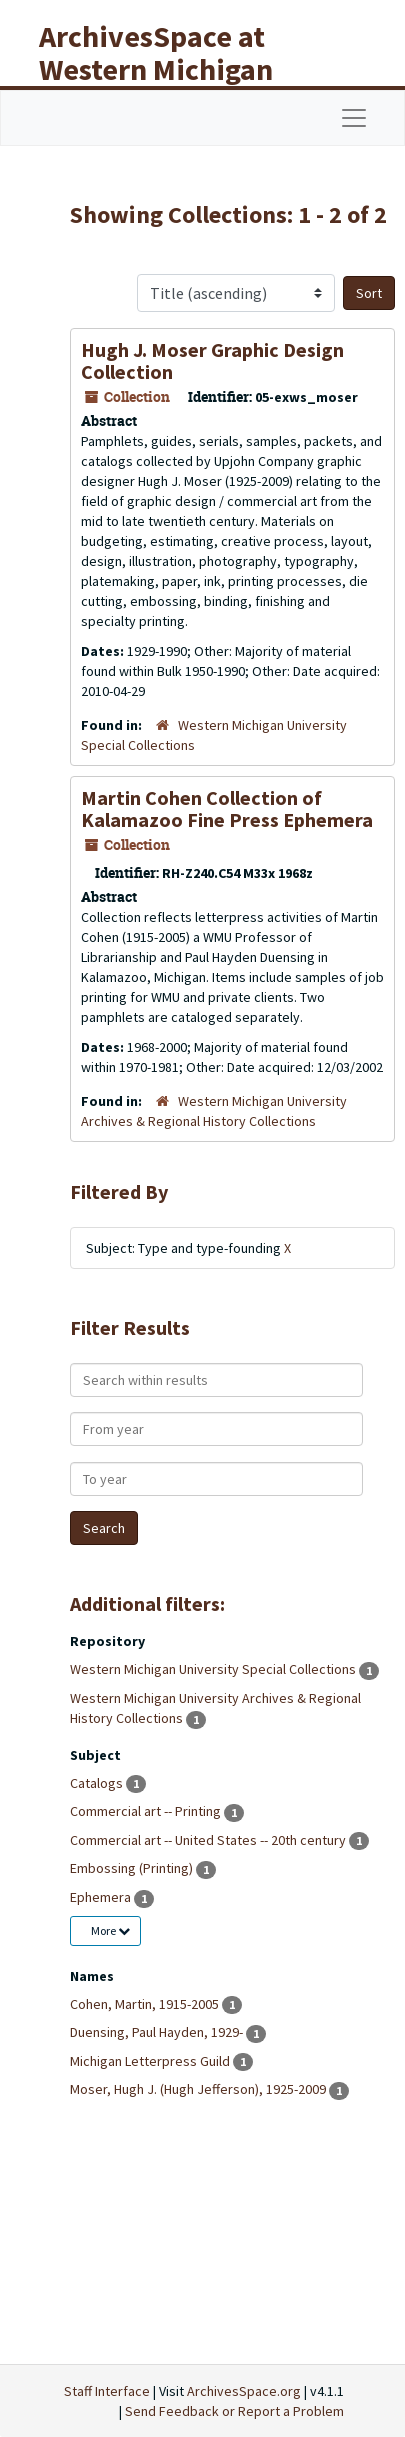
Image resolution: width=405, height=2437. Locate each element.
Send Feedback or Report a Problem (234, 2411)
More (110, 1930)
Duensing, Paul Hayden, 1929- (158, 2032)
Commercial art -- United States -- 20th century (209, 1840)
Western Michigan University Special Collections (214, 1669)
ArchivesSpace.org (244, 2391)
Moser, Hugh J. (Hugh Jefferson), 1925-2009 (199, 2089)
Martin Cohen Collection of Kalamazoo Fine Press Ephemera (227, 808)
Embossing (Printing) (133, 1868)
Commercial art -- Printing (147, 1811)
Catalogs (98, 1783)
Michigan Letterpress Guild (151, 2061)
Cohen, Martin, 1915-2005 (146, 2004)
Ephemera (102, 1897)
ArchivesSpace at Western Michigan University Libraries (171, 69)
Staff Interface (107, 2391)
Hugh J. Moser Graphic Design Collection (212, 360)
